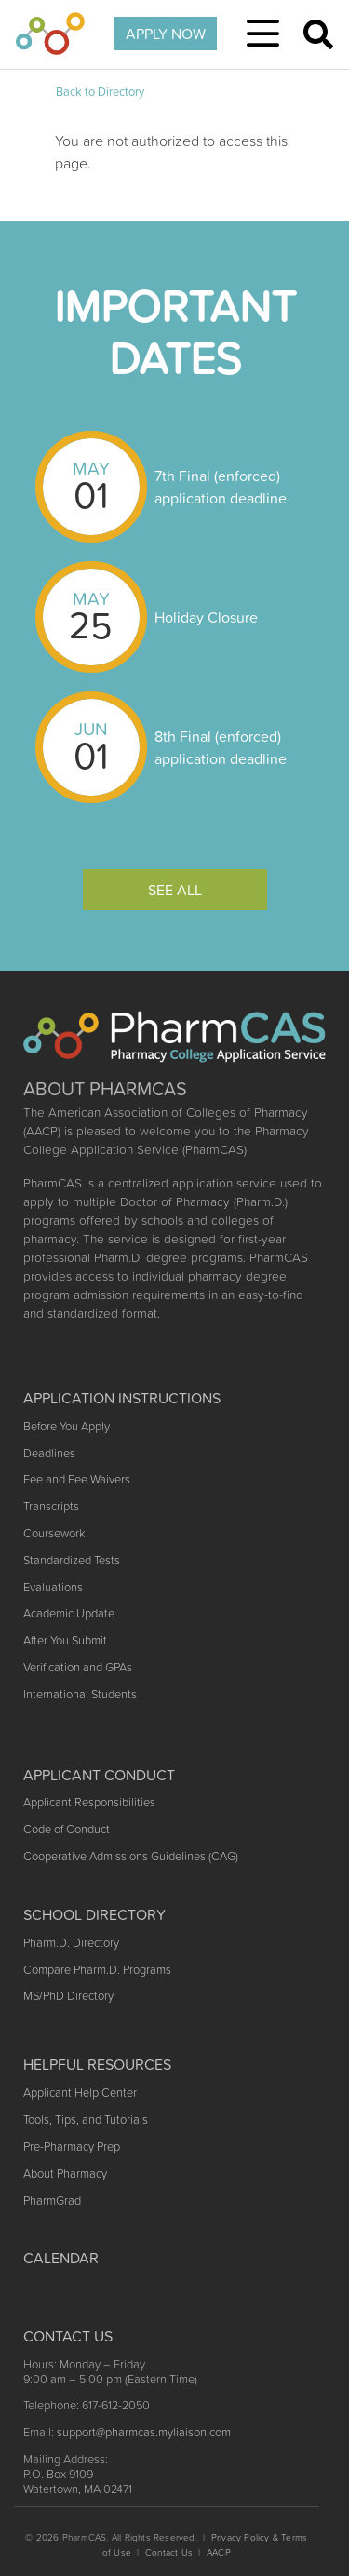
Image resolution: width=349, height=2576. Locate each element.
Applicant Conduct (99, 1775)
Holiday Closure (206, 617)
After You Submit (65, 1640)
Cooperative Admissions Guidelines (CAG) (130, 1856)
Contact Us (169, 2552)
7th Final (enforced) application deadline (220, 486)
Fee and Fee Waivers (76, 1479)
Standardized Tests (71, 1560)
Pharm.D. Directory (71, 1943)
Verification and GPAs (77, 1667)
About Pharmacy (65, 2173)
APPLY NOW (166, 33)
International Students (80, 1694)
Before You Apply (66, 1426)
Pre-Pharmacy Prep (71, 2146)
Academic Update (68, 1613)
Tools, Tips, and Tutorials (85, 2119)
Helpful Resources (97, 2064)
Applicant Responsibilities (89, 1802)
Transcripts (51, 1506)
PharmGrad (52, 2200)
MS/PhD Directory (68, 1996)
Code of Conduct (66, 1829)
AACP (219, 2552)
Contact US (68, 2336)
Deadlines (49, 1453)
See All (175, 890)
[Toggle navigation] (263, 33)
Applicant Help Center (80, 2092)
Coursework (54, 1533)
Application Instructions (122, 1398)
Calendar (61, 2258)
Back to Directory (100, 92)
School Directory (94, 1914)
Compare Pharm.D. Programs (97, 1970)
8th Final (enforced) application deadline (220, 747)
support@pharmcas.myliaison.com (144, 2432)
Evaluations (53, 1587)
